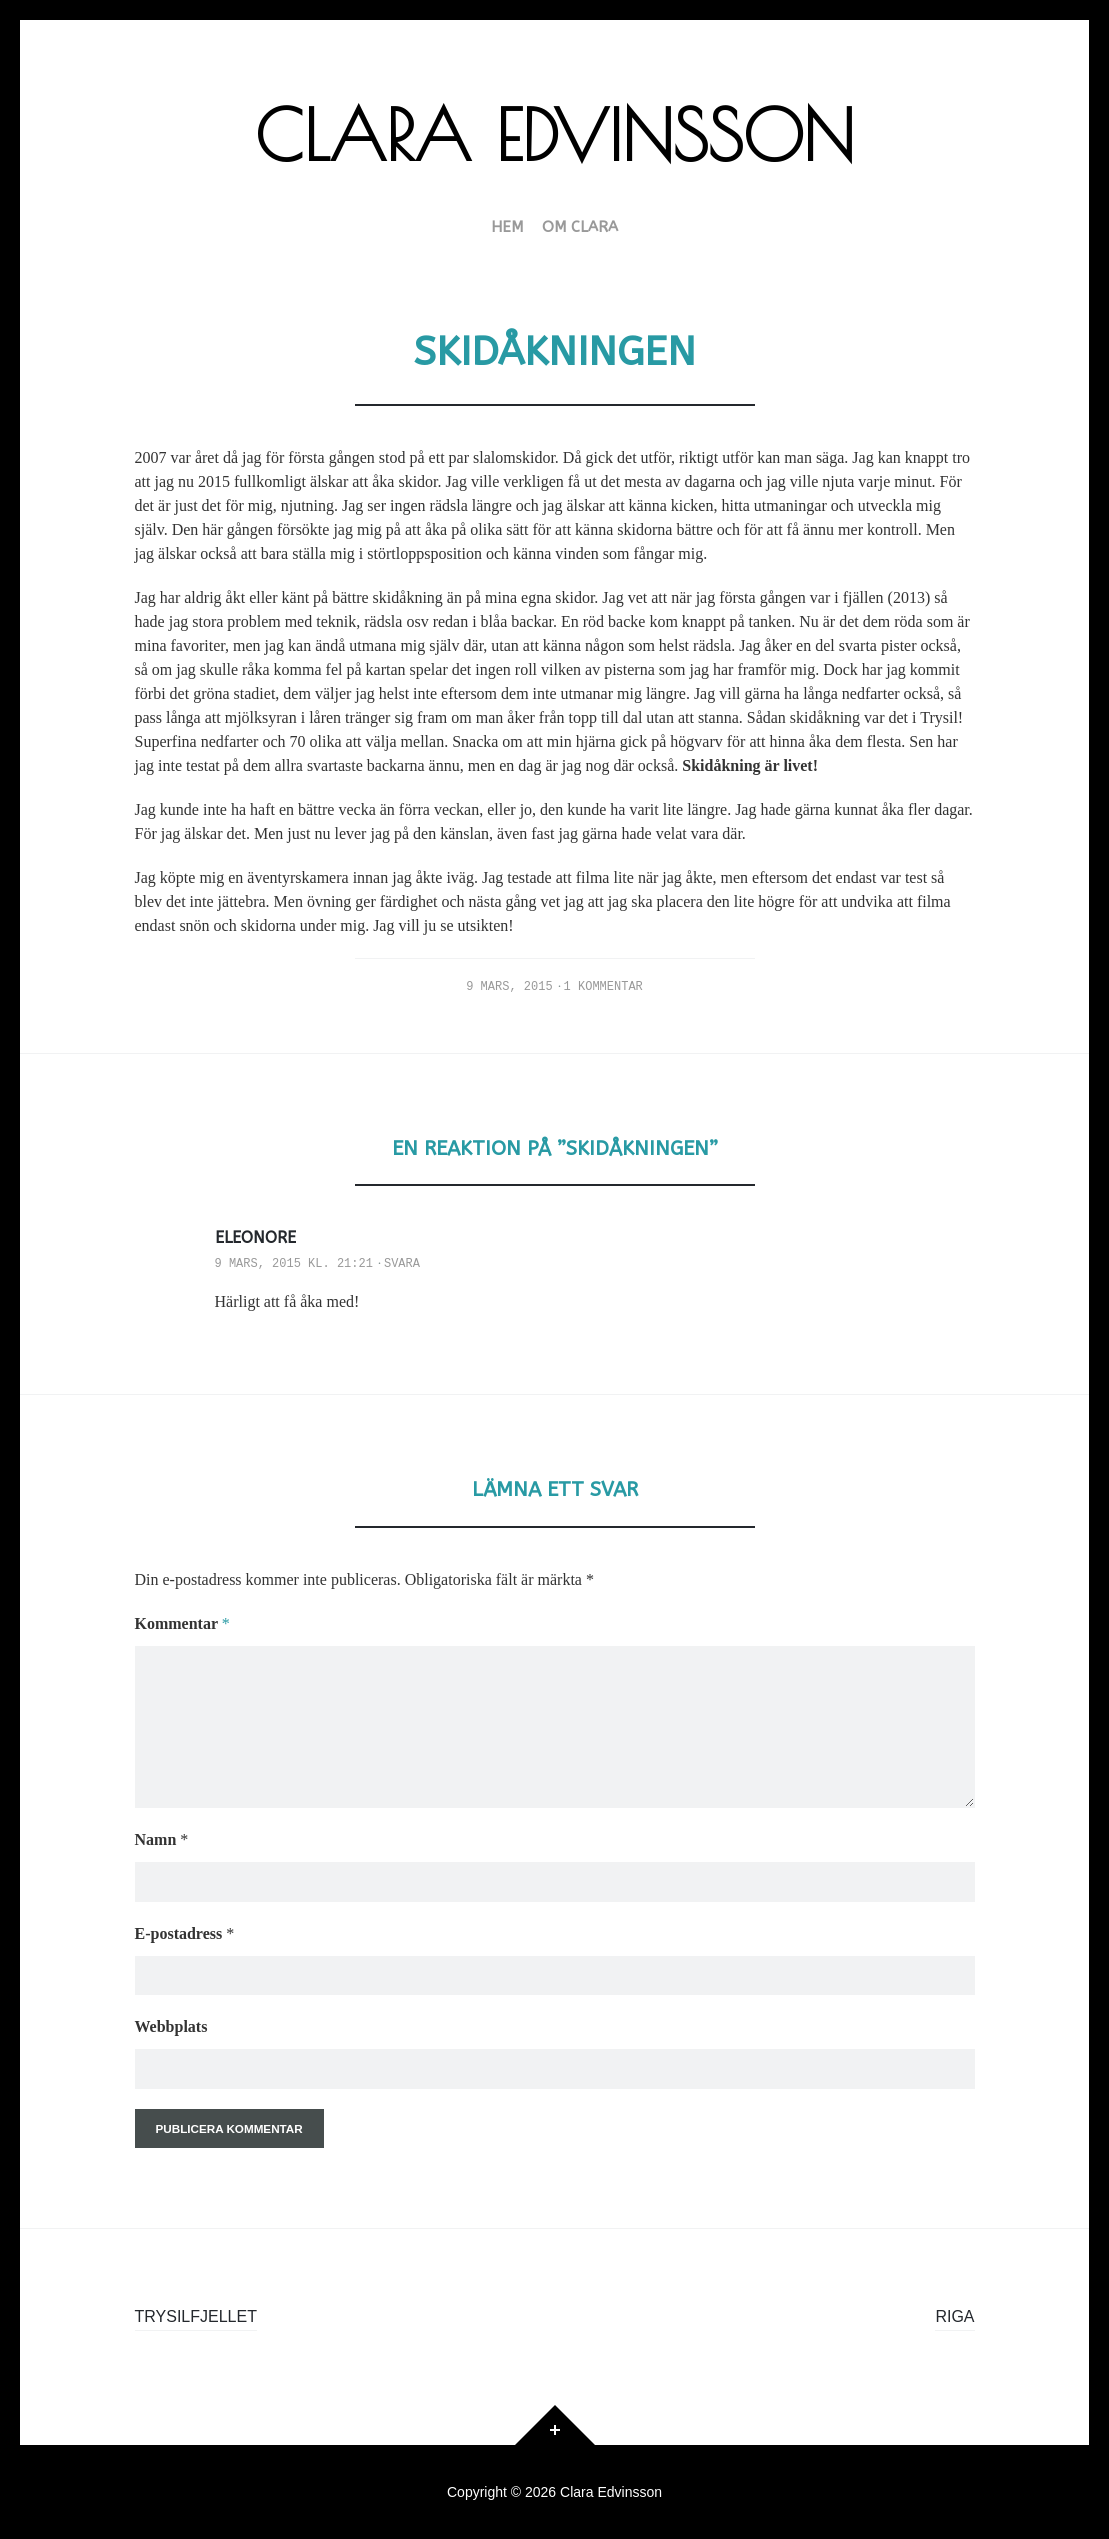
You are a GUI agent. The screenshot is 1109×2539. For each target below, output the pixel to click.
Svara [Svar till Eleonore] (402, 1264)
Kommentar (182, 1623)
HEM (507, 228)
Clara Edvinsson (554, 135)
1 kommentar (603, 987)
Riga (954, 2316)
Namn (162, 1839)
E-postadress (185, 1933)
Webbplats (171, 2026)
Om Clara (580, 228)
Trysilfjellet (196, 2316)
